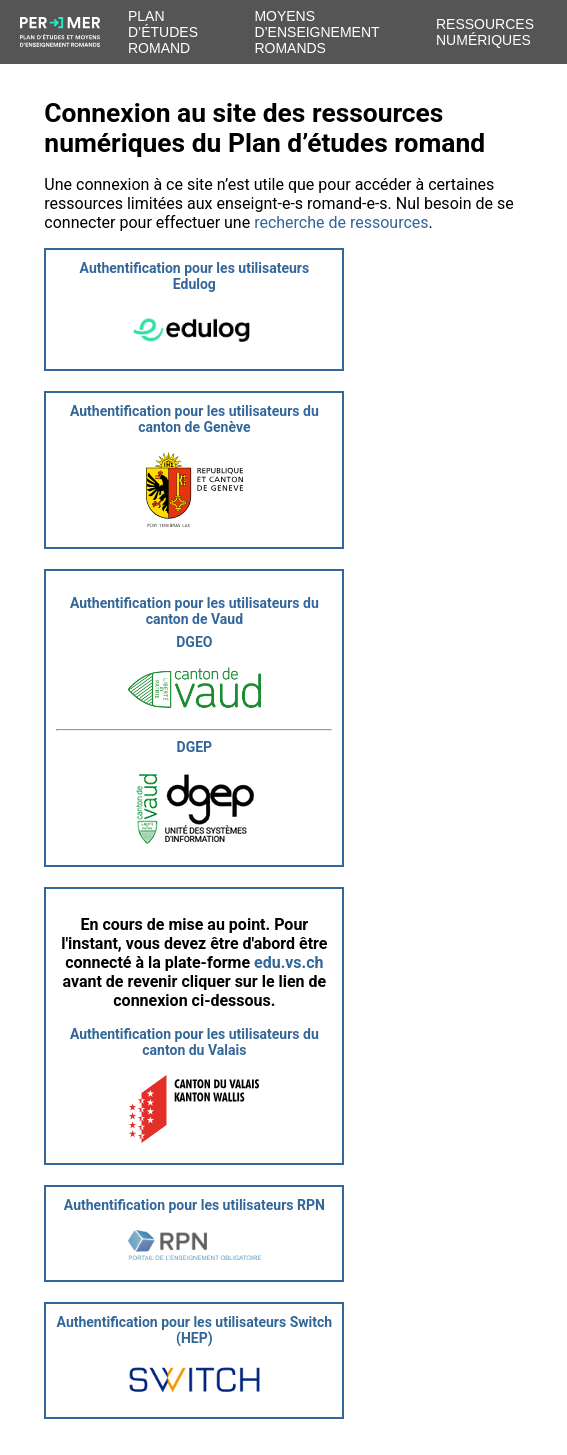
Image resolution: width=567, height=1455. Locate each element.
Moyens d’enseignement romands (316, 32)
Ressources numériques (485, 32)
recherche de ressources (341, 222)
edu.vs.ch (289, 962)
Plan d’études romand (163, 32)
